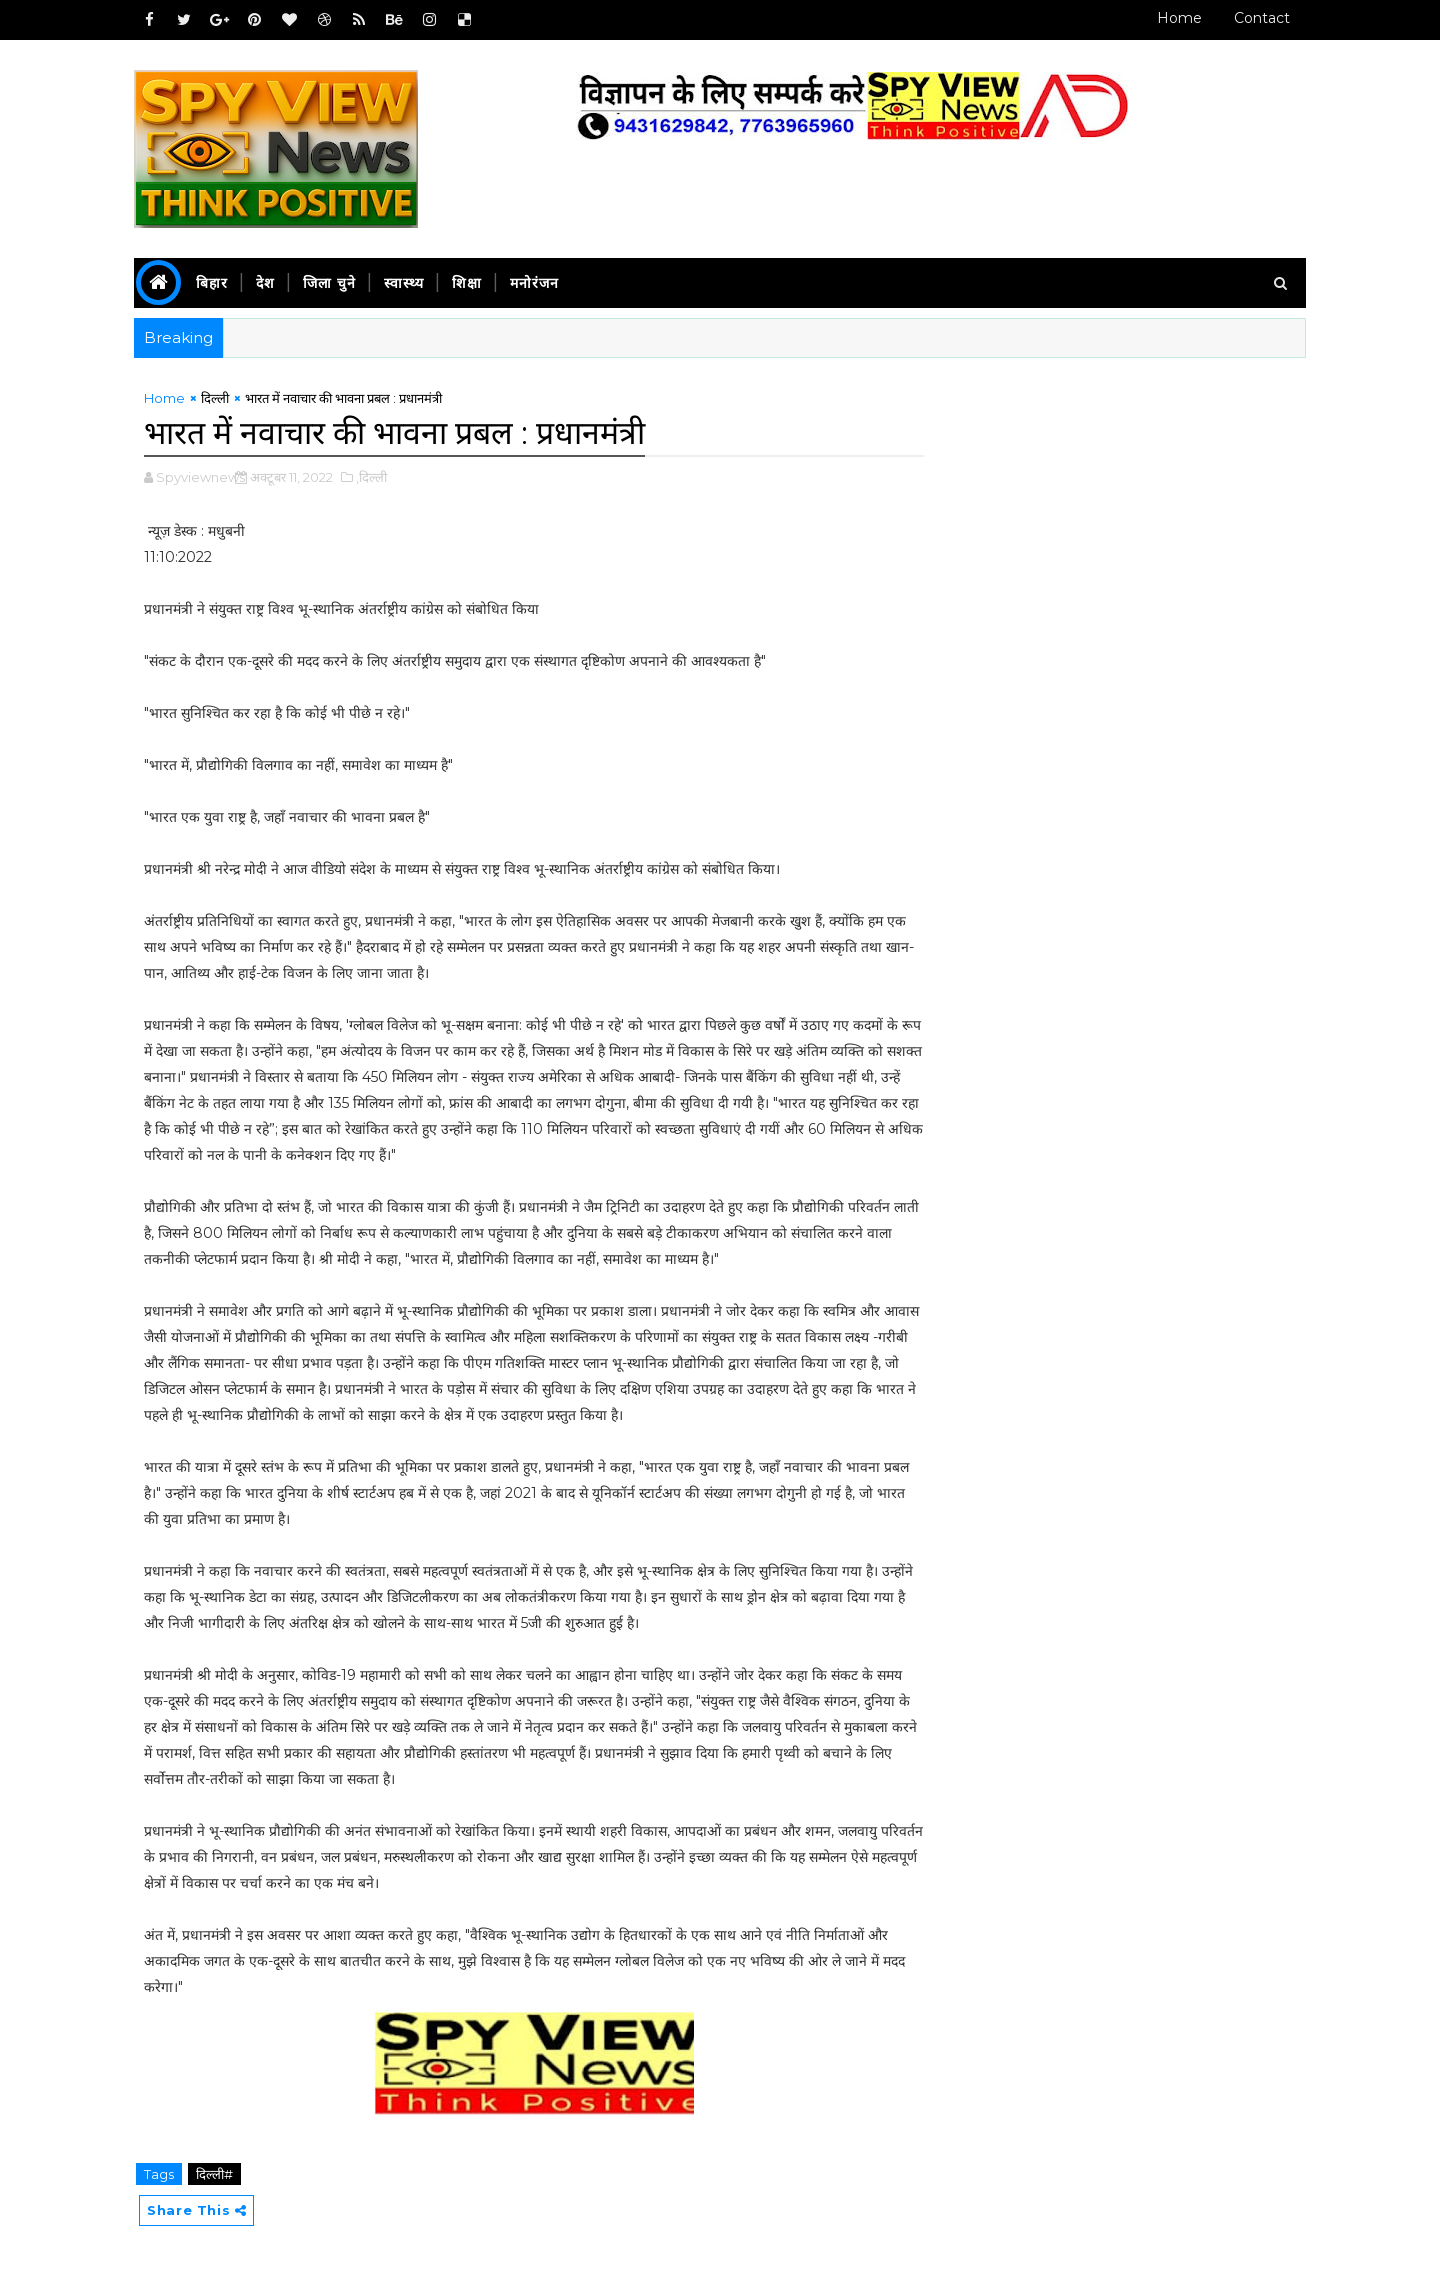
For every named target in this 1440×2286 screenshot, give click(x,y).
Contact (1261, 18)
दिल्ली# (215, 2174)
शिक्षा (468, 283)
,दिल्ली (372, 477)
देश (266, 283)
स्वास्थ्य (405, 283)
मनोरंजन (535, 283)
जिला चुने (330, 283)
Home (1178, 18)
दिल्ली (216, 398)
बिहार (213, 283)
